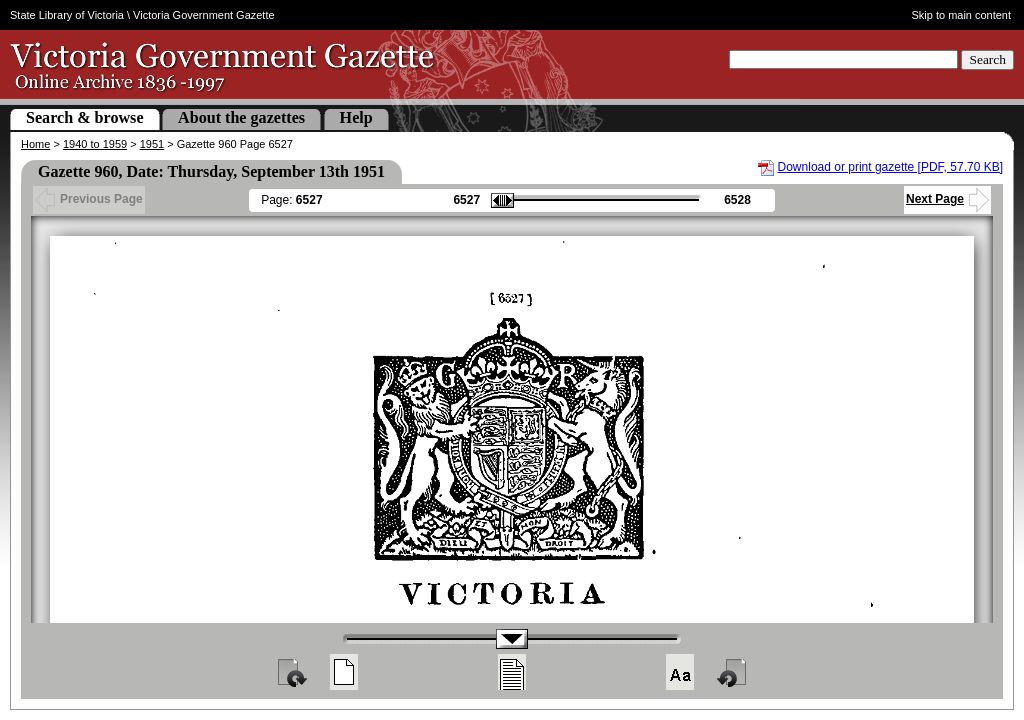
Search (987, 59)
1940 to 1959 (95, 144)
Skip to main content (962, 15)
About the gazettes (241, 117)
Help (356, 117)
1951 (152, 144)
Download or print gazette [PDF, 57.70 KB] (890, 167)
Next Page (947, 199)
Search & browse (85, 117)
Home (35, 144)
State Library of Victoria (67, 15)
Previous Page (89, 199)
